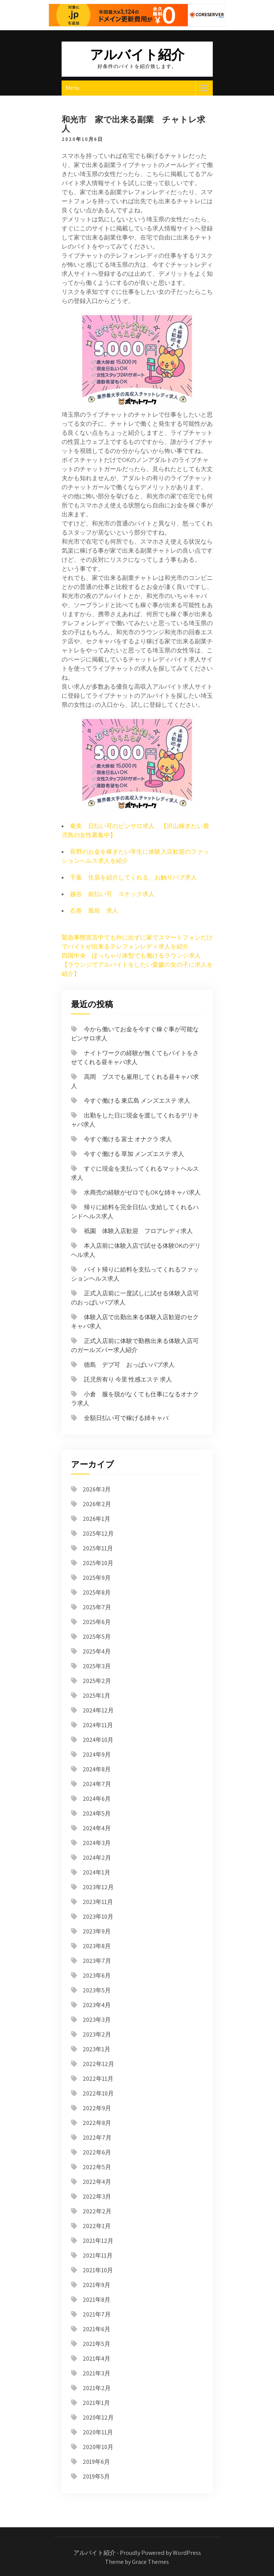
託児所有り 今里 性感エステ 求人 (128, 1379)
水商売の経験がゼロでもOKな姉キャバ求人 (142, 1192)
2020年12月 (98, 2417)
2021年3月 (96, 2373)
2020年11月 (98, 2432)
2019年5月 (96, 2476)
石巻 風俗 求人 (94, 911)
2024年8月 (97, 1769)
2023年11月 (98, 1902)
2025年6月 (97, 1622)
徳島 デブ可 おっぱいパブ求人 (129, 1365)
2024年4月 (97, 1828)
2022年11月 (98, 2079)
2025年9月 (97, 1578)
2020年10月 (98, 2447)
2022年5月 (97, 2167)
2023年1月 (96, 2049)
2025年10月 (98, 1563)
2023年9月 (97, 1931)
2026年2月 (97, 1504)
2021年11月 (98, 2255)
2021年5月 (96, 2344)
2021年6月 (96, 2329)
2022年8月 (97, 2123)
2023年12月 (98, 1887)
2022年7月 (97, 2138)
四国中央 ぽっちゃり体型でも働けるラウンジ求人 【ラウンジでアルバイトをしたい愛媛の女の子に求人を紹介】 (137, 965)
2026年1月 (96, 1519)
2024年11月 (98, 1725)
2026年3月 (97, 1489)
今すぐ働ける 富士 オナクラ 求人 (128, 1139)
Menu (72, 88)
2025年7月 (97, 1607)
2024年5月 (97, 1813)
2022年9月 (97, 2108)
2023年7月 (97, 1961)
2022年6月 (97, 2152)
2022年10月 (98, 2093)
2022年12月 (98, 2064)
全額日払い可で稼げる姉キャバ (126, 1418)
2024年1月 (96, 1872)
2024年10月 (98, 1740)
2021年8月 (96, 2300)
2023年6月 (97, 1976)
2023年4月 (97, 2005)
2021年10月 (98, 2270)
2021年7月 (97, 2314)
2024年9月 (97, 1755)
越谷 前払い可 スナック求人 (112, 894)
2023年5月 (97, 1990)
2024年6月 (97, 1799)
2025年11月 (98, 1548)
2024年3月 (97, 1843)
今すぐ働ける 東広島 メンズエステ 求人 (137, 1101)
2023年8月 (97, 1946)
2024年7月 (97, 1784)
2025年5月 (97, 1637)
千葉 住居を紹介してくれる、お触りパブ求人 (133, 877)
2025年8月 (97, 1592)
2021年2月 (97, 2388)
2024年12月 (98, 1710)
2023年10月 (98, 1917)
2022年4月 (97, 2182)
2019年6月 (96, 2462)
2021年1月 (96, 2403)
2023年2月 (97, 2034)
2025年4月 (97, 1651)
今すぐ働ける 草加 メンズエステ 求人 (134, 1154)
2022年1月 (97, 2226)
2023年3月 (97, 2020)
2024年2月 (97, 1858)
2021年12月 (98, 2241)
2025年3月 (97, 1666)
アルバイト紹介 (137, 54)
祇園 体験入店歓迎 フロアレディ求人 (138, 1231)
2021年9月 (96, 2285)
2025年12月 (98, 1534)
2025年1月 (96, 1696)
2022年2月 (97, 2211)
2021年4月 (96, 2359)
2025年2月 (97, 1681)
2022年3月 (97, 2196)
